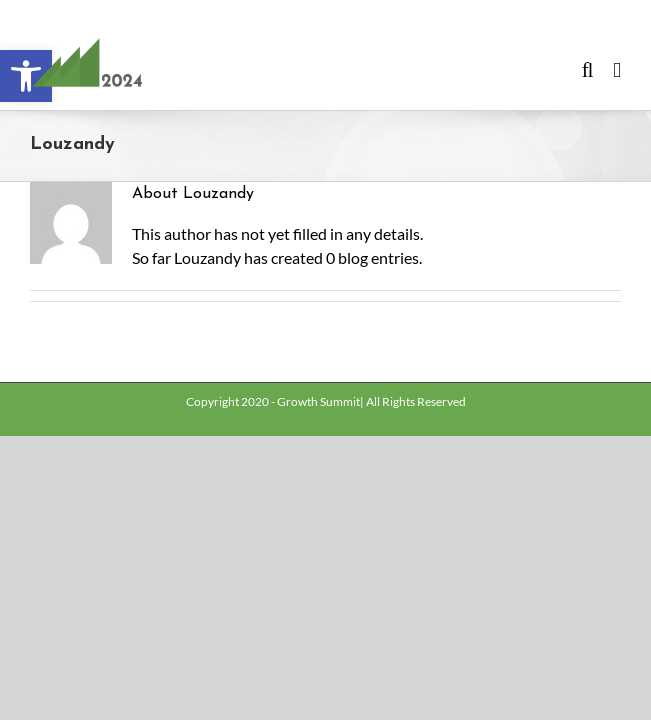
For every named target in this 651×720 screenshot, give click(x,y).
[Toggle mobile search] (588, 70)
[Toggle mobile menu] (617, 70)
